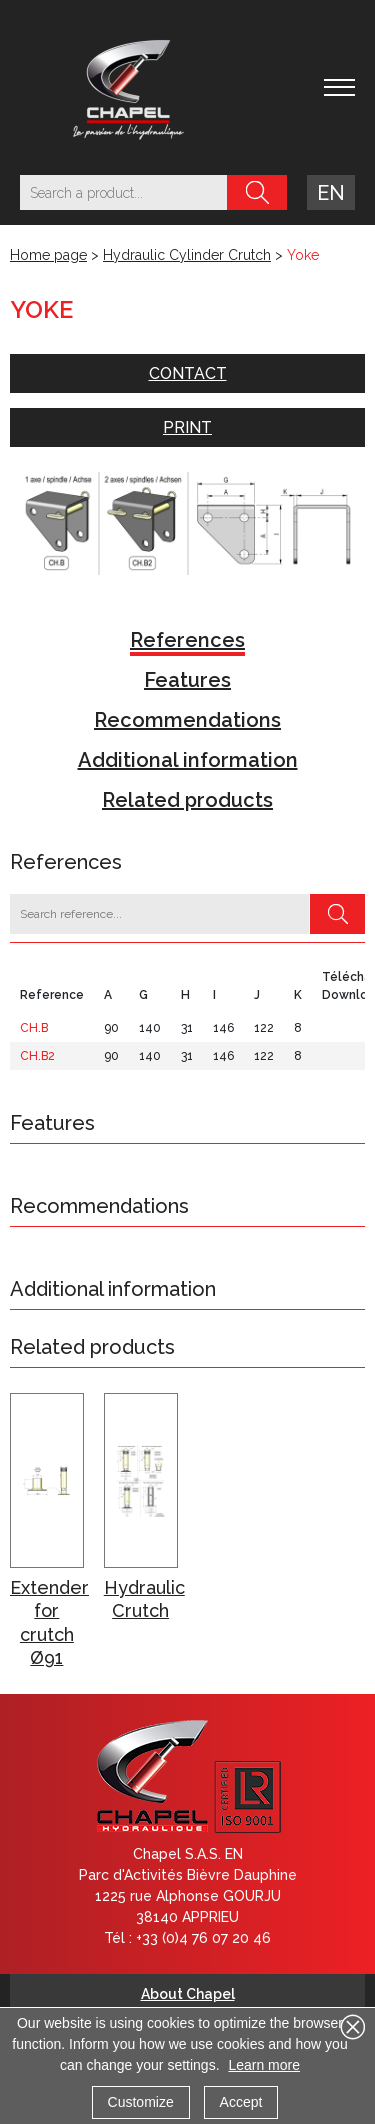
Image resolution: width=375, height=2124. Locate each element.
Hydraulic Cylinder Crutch (187, 255)
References (187, 640)
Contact (188, 373)
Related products (187, 800)
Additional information (188, 760)
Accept (241, 2102)
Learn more (264, 2065)
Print (187, 427)
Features (187, 680)
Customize (141, 2102)
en (331, 193)
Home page (48, 255)
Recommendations (187, 720)
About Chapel (188, 1994)
